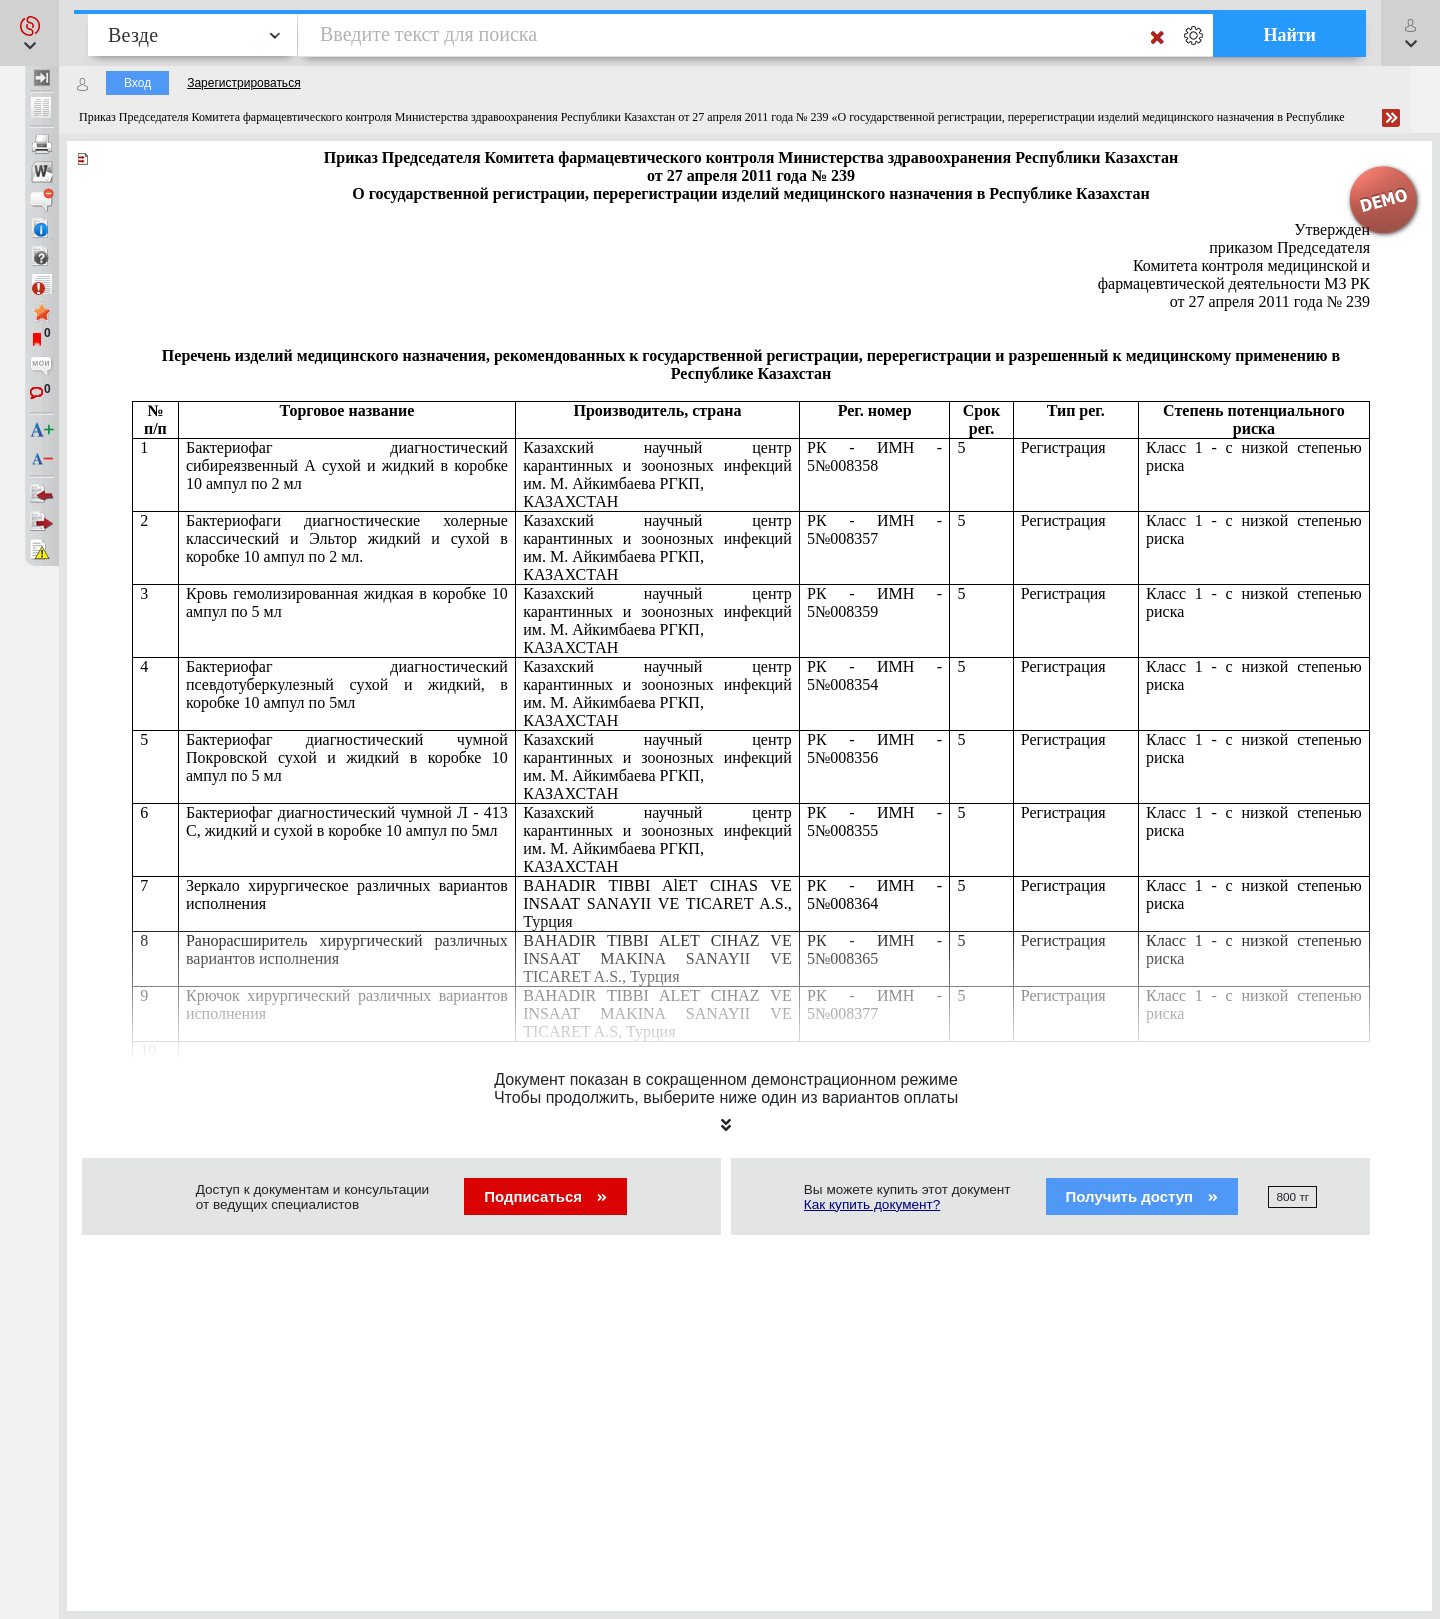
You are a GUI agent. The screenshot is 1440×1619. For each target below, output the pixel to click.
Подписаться (545, 1196)
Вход (137, 83)
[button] (29, 33)
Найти (1289, 35)
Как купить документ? (872, 1204)
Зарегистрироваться (243, 83)
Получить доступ (1142, 1196)
